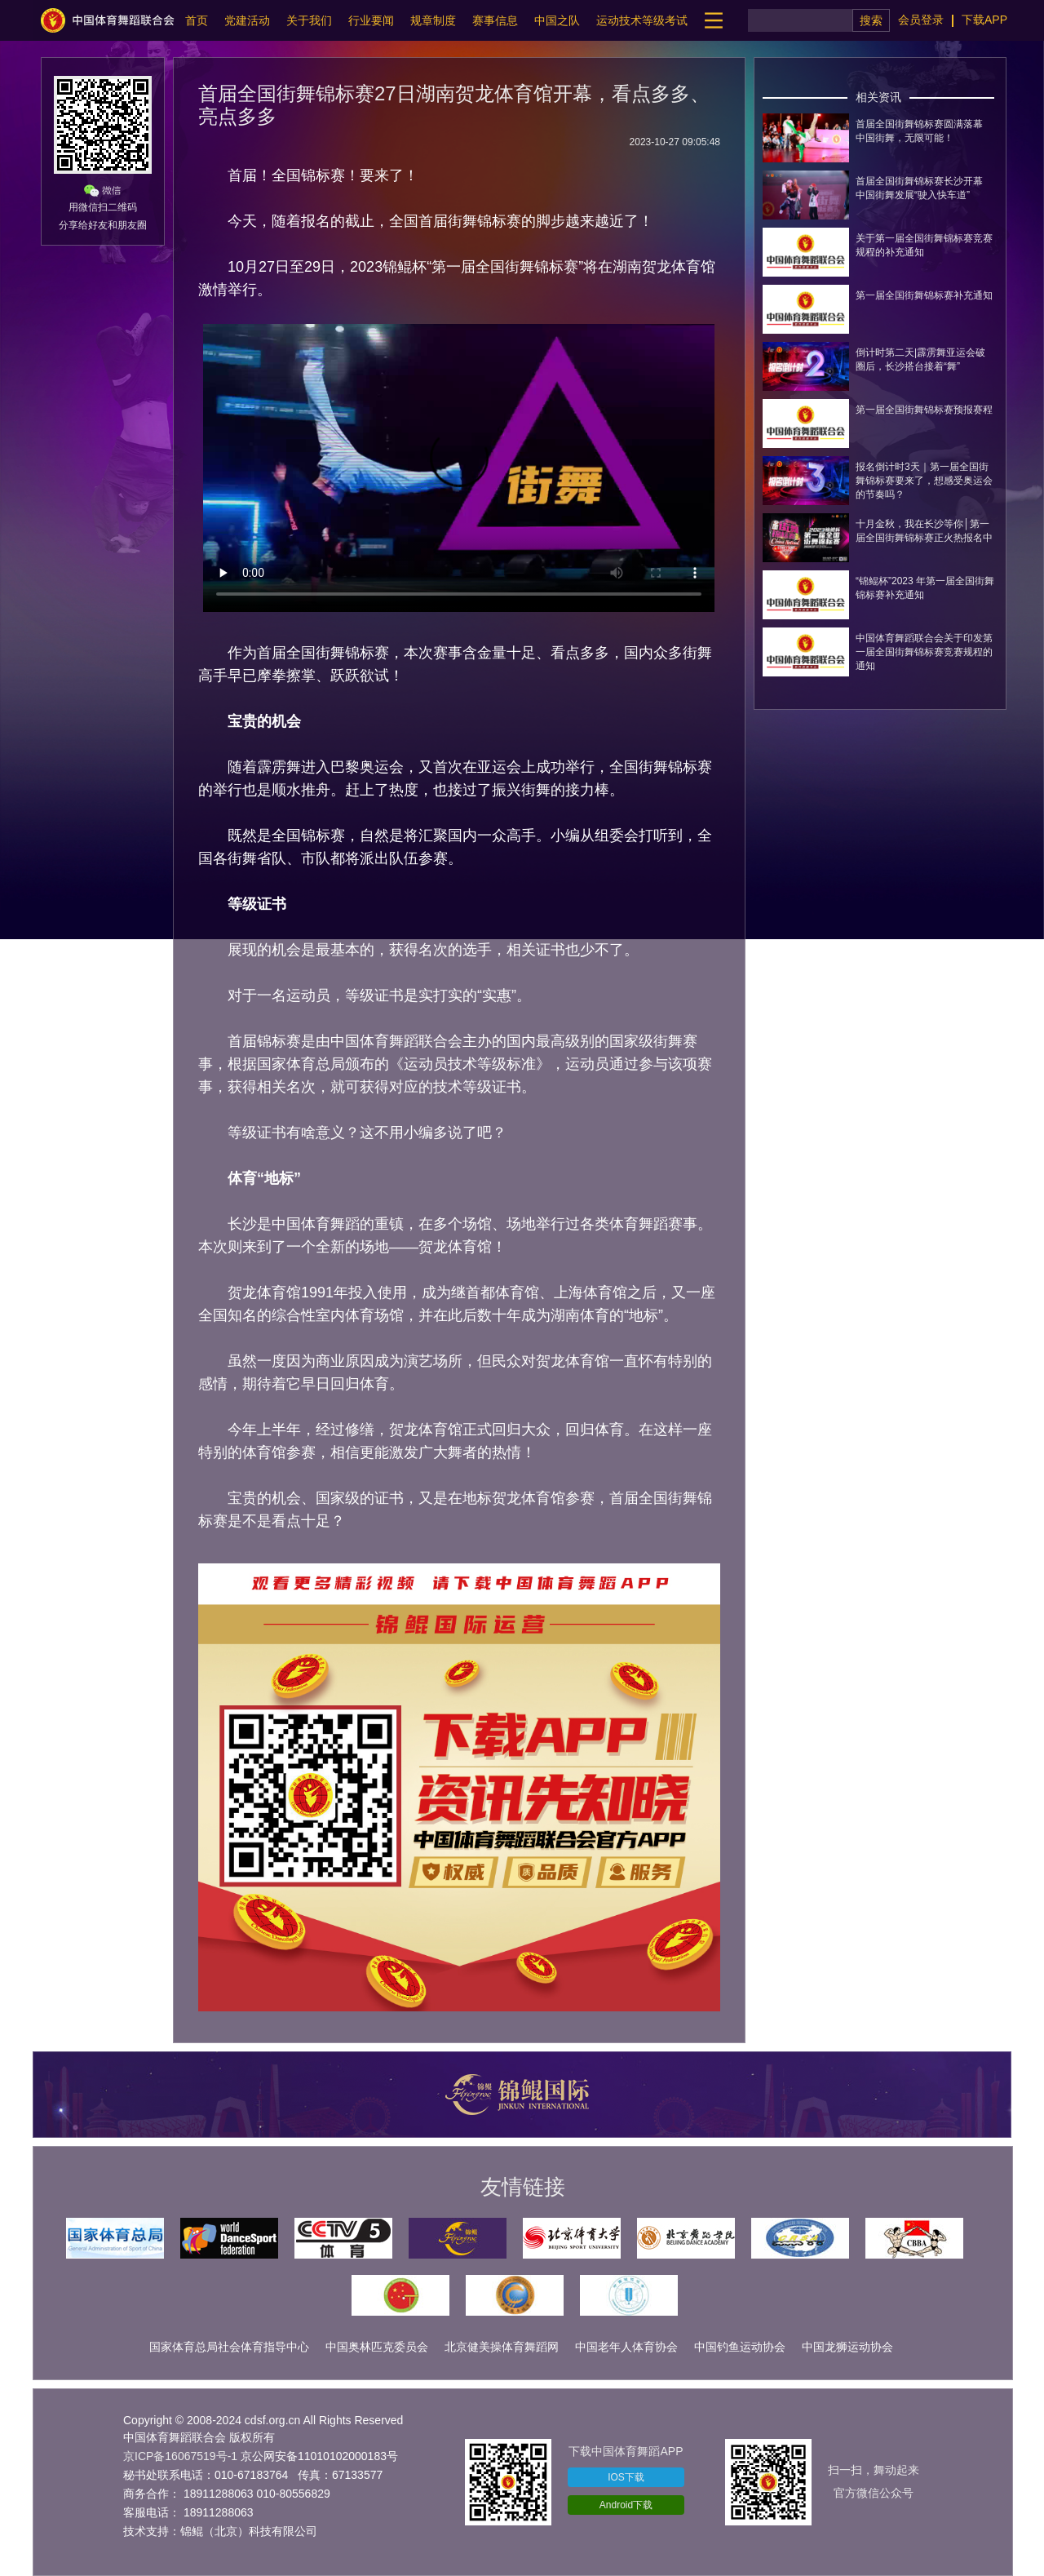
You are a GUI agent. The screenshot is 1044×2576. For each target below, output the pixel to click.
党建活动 (247, 20)
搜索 (871, 20)
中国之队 (557, 20)
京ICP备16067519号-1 (180, 2456)
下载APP (984, 19)
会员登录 (921, 19)
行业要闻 (371, 20)
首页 (196, 20)
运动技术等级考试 (642, 20)
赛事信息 (495, 20)
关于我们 (309, 20)
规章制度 (433, 20)
